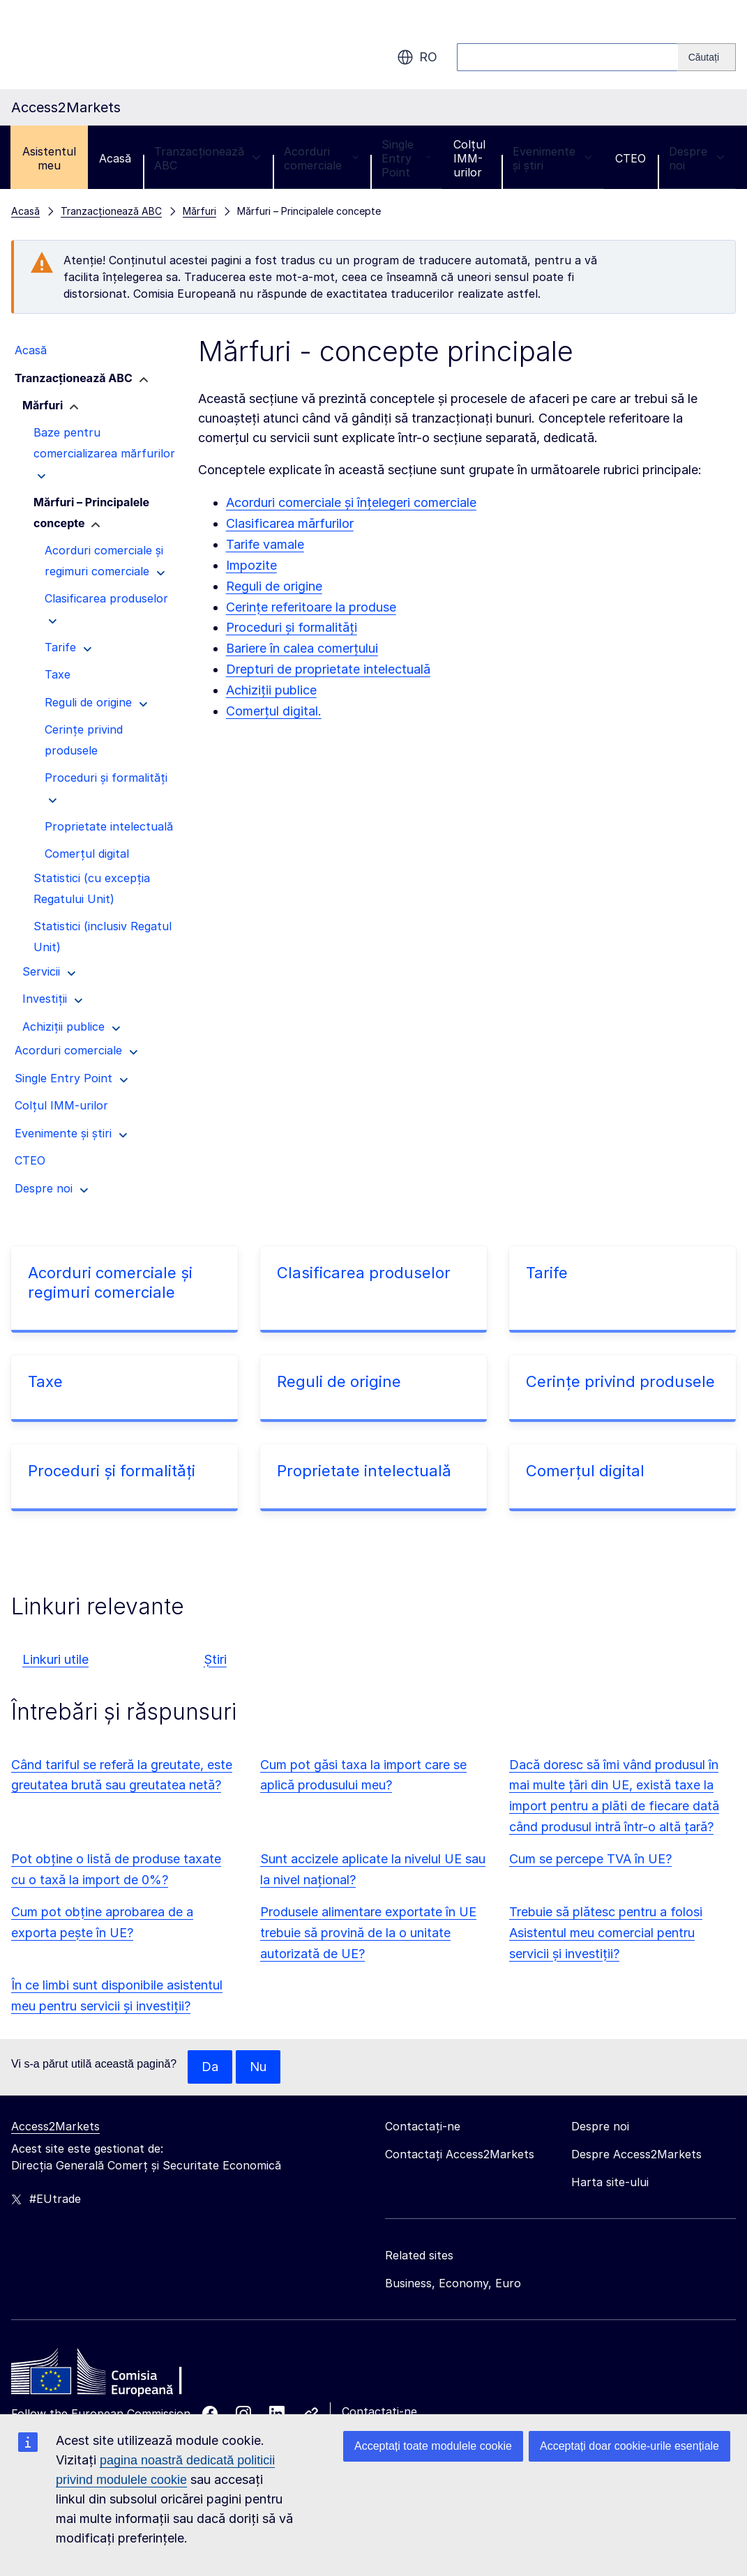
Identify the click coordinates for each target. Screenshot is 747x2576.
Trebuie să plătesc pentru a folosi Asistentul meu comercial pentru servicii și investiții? (605, 1932)
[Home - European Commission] (112, 2375)
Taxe (45, 1381)
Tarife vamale (265, 544)
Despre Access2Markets (636, 2154)
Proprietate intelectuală (364, 1471)
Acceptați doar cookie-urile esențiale (629, 2446)
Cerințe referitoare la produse (311, 607)
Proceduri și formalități (291, 627)
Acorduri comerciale (321, 158)
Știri (215, 1659)
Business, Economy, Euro (453, 2283)
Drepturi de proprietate (293, 669)
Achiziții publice (271, 690)
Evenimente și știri (552, 158)
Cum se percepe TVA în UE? (590, 1858)
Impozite (251, 565)
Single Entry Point (406, 158)
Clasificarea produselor (364, 1273)
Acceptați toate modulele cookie (433, 2446)
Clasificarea (260, 523)
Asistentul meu (49, 158)
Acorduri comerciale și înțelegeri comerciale (351, 502)
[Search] (707, 57)
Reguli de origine (274, 586)
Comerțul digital (585, 1471)
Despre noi (696, 158)
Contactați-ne (379, 2411)
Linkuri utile (55, 1659)
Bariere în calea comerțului (302, 648)
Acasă (115, 158)
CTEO (630, 158)
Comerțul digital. (274, 711)
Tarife (547, 1273)
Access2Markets (55, 2126)
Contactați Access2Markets (459, 2154)
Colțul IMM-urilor (469, 158)
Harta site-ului (610, 2182)
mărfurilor (324, 523)
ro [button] (417, 57)
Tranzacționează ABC (207, 158)
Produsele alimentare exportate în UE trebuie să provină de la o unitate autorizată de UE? (368, 1932)
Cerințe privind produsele (620, 1381)
